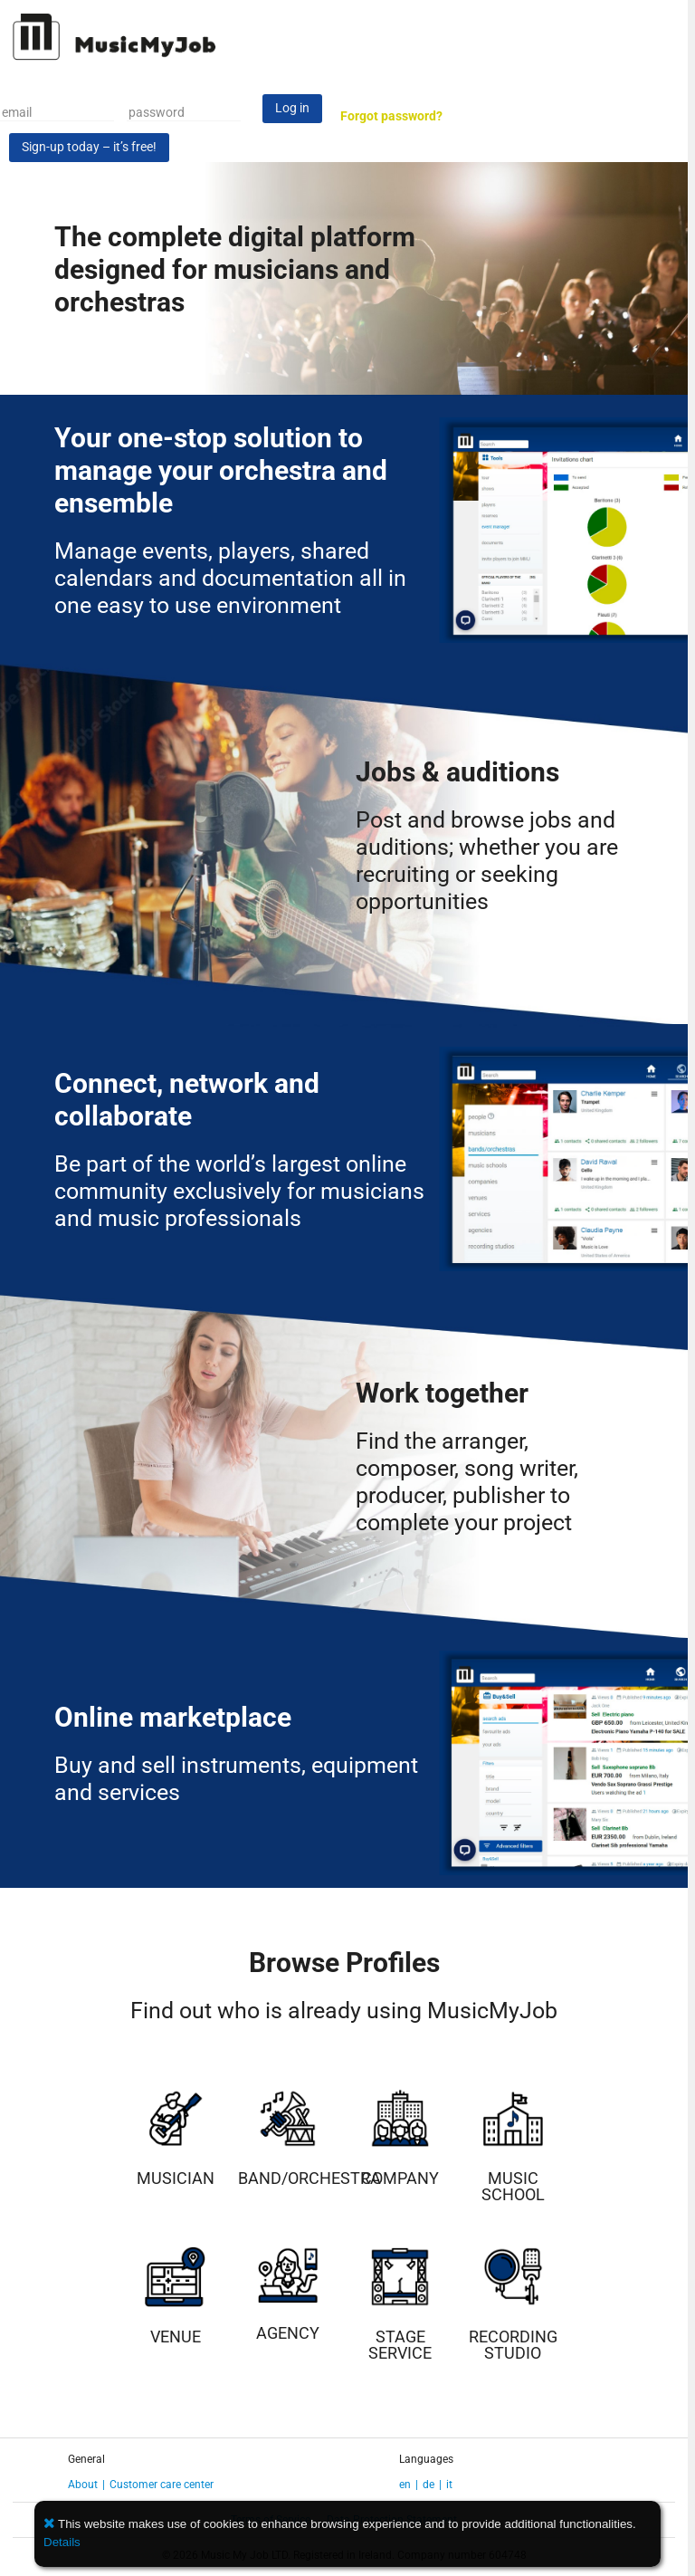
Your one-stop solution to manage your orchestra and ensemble (220, 470)
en (405, 2484)
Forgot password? (391, 116)
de (428, 2484)
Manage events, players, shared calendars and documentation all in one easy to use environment (230, 578)
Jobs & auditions (457, 772)
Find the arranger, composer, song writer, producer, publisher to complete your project (467, 1482)
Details (62, 2542)
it (449, 2484)
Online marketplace (172, 1717)
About (83, 2484)
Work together (442, 1393)
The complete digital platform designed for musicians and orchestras (234, 269)
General (86, 2459)
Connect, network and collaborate (186, 1100)
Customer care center (161, 2484)
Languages (426, 2459)
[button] (50, 2524)
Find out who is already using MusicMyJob (343, 2010)
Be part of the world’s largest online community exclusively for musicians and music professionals (239, 1191)
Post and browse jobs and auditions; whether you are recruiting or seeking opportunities (487, 861)
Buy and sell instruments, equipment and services (236, 1778)
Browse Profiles (344, 1962)
